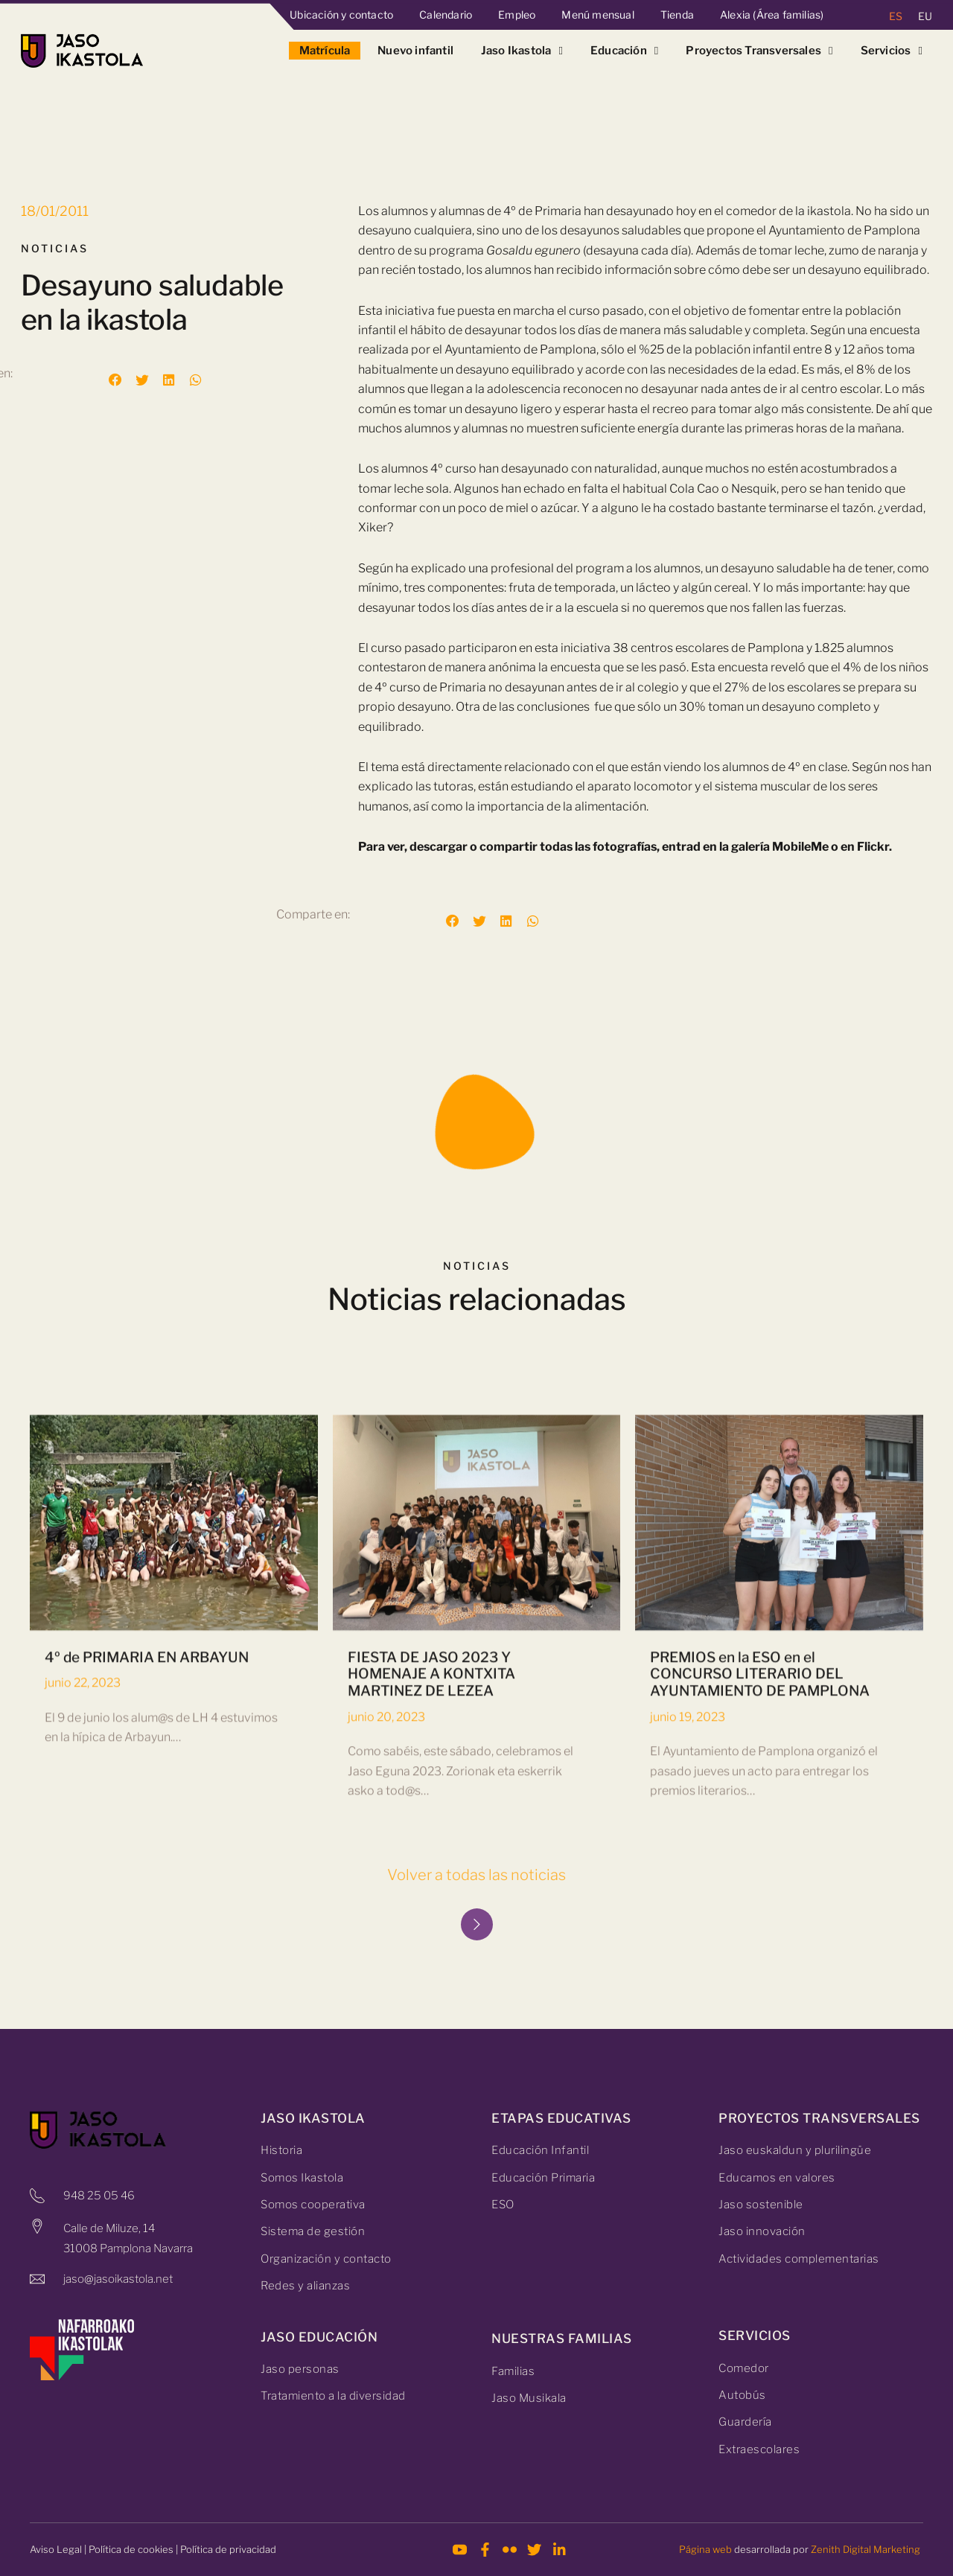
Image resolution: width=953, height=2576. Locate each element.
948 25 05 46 (99, 2195)
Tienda (677, 14)
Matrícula (325, 50)
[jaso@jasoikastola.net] (37, 2279)
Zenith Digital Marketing (865, 2549)
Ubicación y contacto (341, 14)
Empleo (516, 14)
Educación (624, 51)
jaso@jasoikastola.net (118, 2279)
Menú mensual (597, 14)
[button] (115, 380)
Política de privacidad (228, 2549)
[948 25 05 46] (37, 2195)
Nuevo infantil (415, 50)
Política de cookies (131, 2549)
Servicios (892, 51)
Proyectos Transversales (759, 51)
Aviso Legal (56, 2549)
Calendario (445, 14)
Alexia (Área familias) (771, 14)
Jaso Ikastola (522, 51)
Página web (705, 2549)
